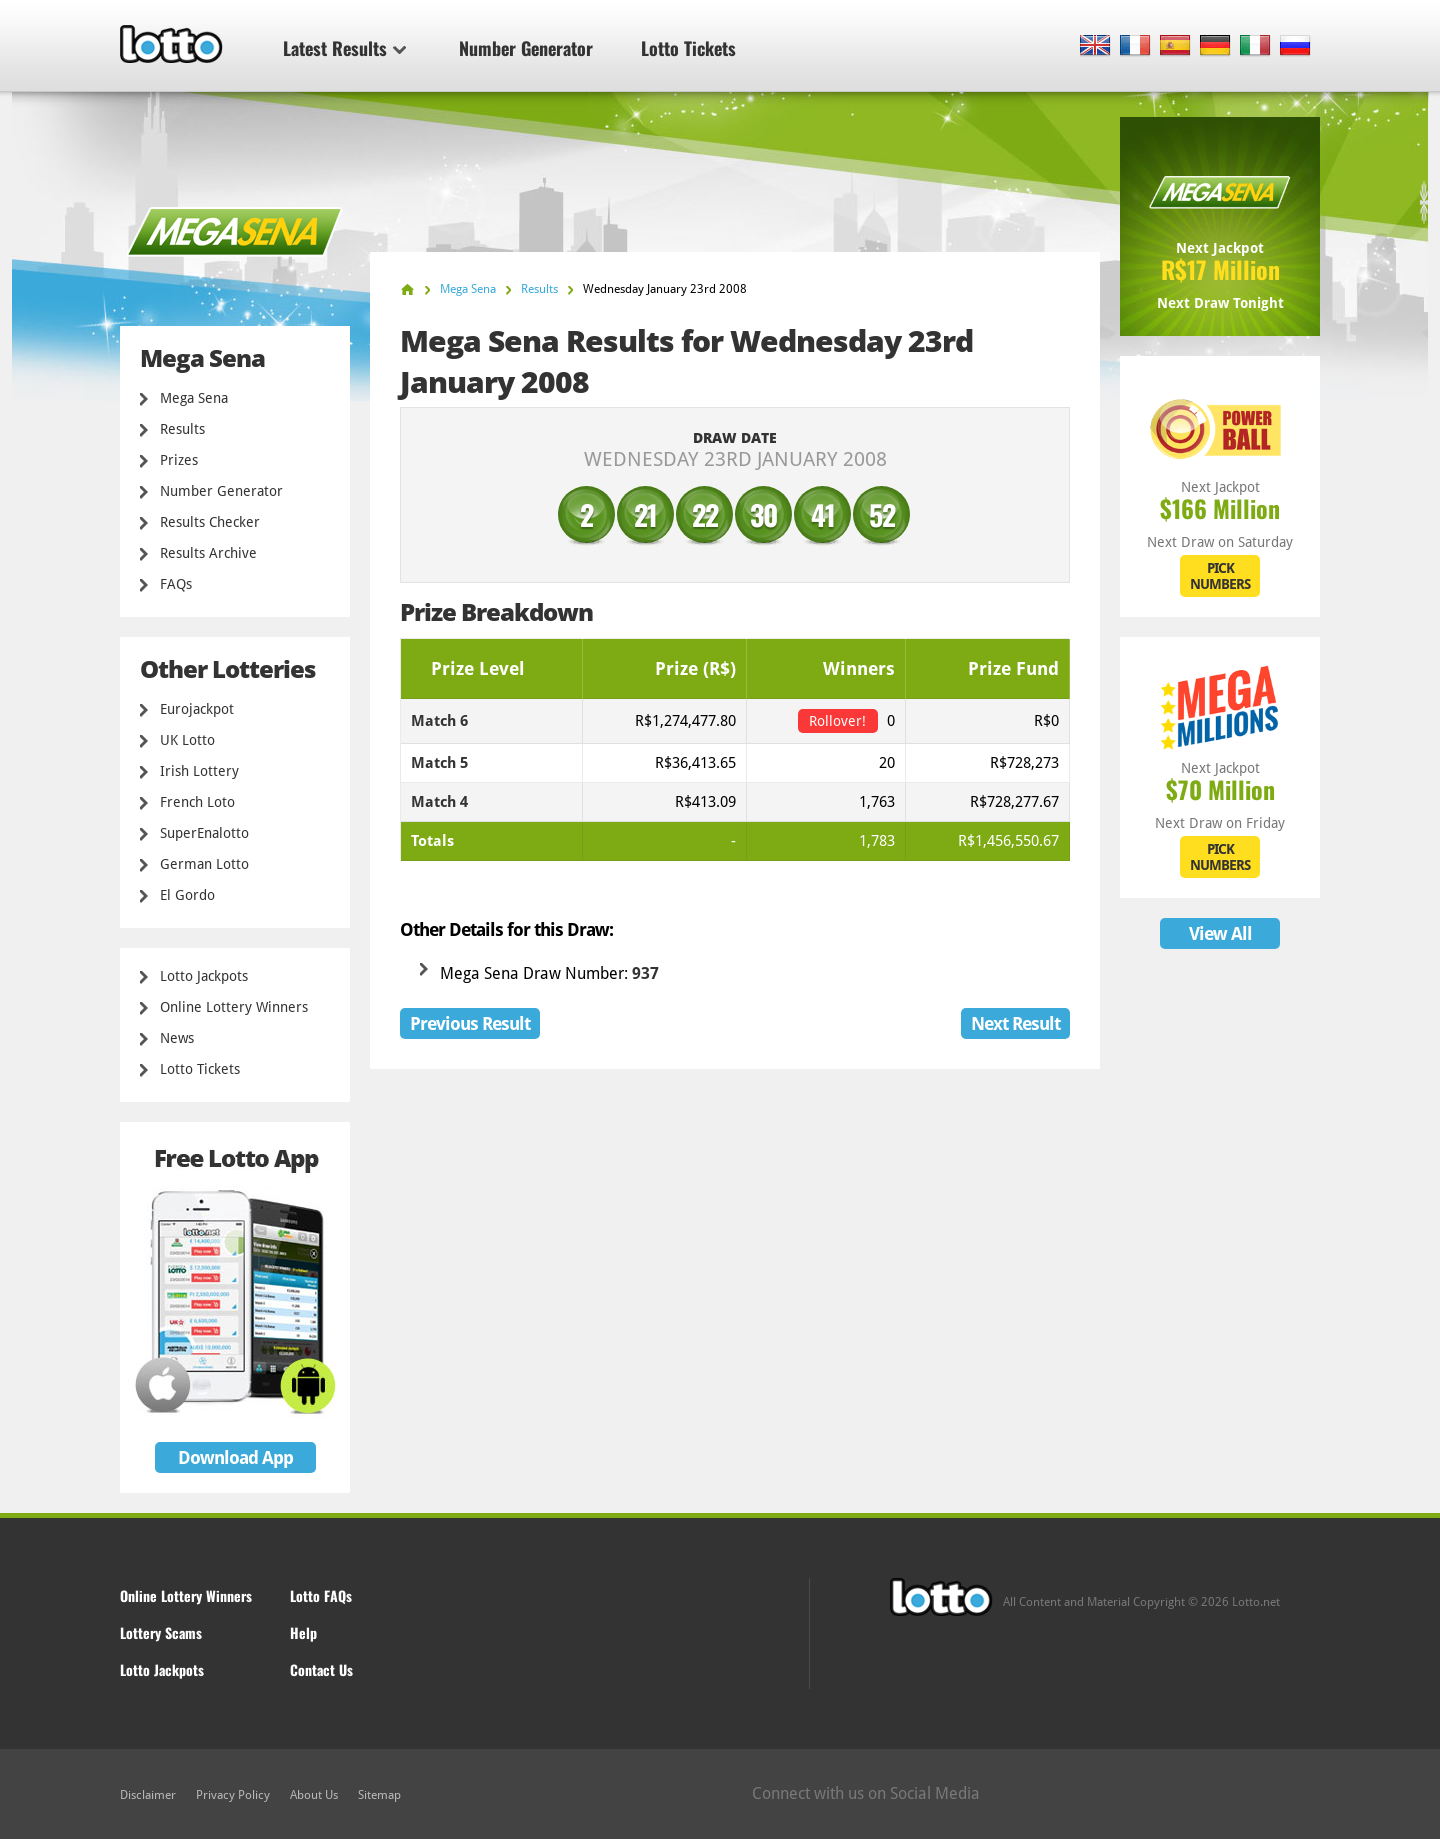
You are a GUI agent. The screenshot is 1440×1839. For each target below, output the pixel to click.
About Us (314, 1795)
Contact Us (321, 1669)
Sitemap (379, 1795)
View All (1220, 933)
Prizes (179, 460)
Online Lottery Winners (234, 1007)
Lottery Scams (161, 1632)
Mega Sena (194, 398)
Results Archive (208, 553)
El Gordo (187, 895)
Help (303, 1632)
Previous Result (470, 1023)
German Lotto (204, 864)
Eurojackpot (197, 709)
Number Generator (526, 48)
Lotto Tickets (688, 48)
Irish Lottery (199, 771)
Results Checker (210, 522)
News (177, 1038)
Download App (235, 1457)
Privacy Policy (233, 1795)
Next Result (1015, 1023)
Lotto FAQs (321, 1595)
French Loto (197, 802)
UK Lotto (187, 740)
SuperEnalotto (204, 833)
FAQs (176, 584)
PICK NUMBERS (1220, 576)
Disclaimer (148, 1795)
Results (182, 429)
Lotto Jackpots (204, 976)
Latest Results (344, 48)
